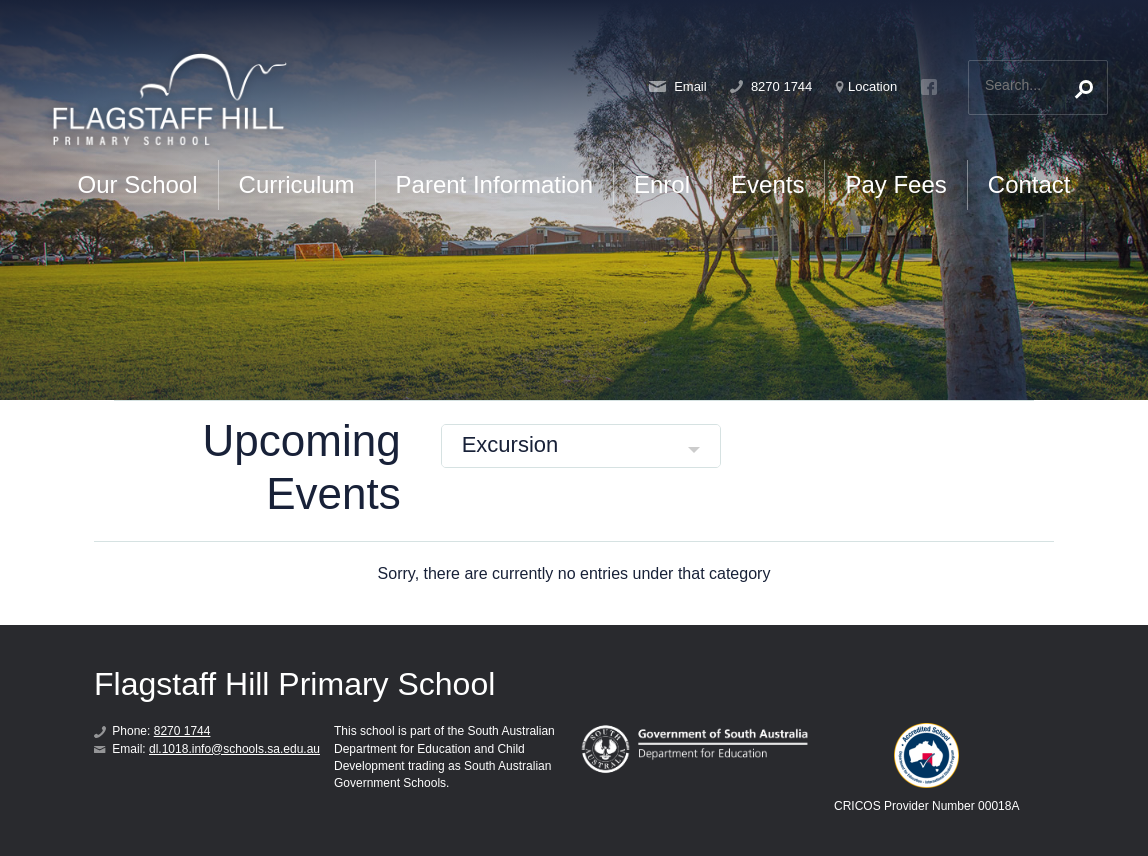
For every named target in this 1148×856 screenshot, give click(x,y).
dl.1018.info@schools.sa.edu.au (234, 749)
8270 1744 (771, 86)
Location (866, 86)
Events (767, 184)
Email (678, 86)
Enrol (662, 184)
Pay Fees (895, 184)
